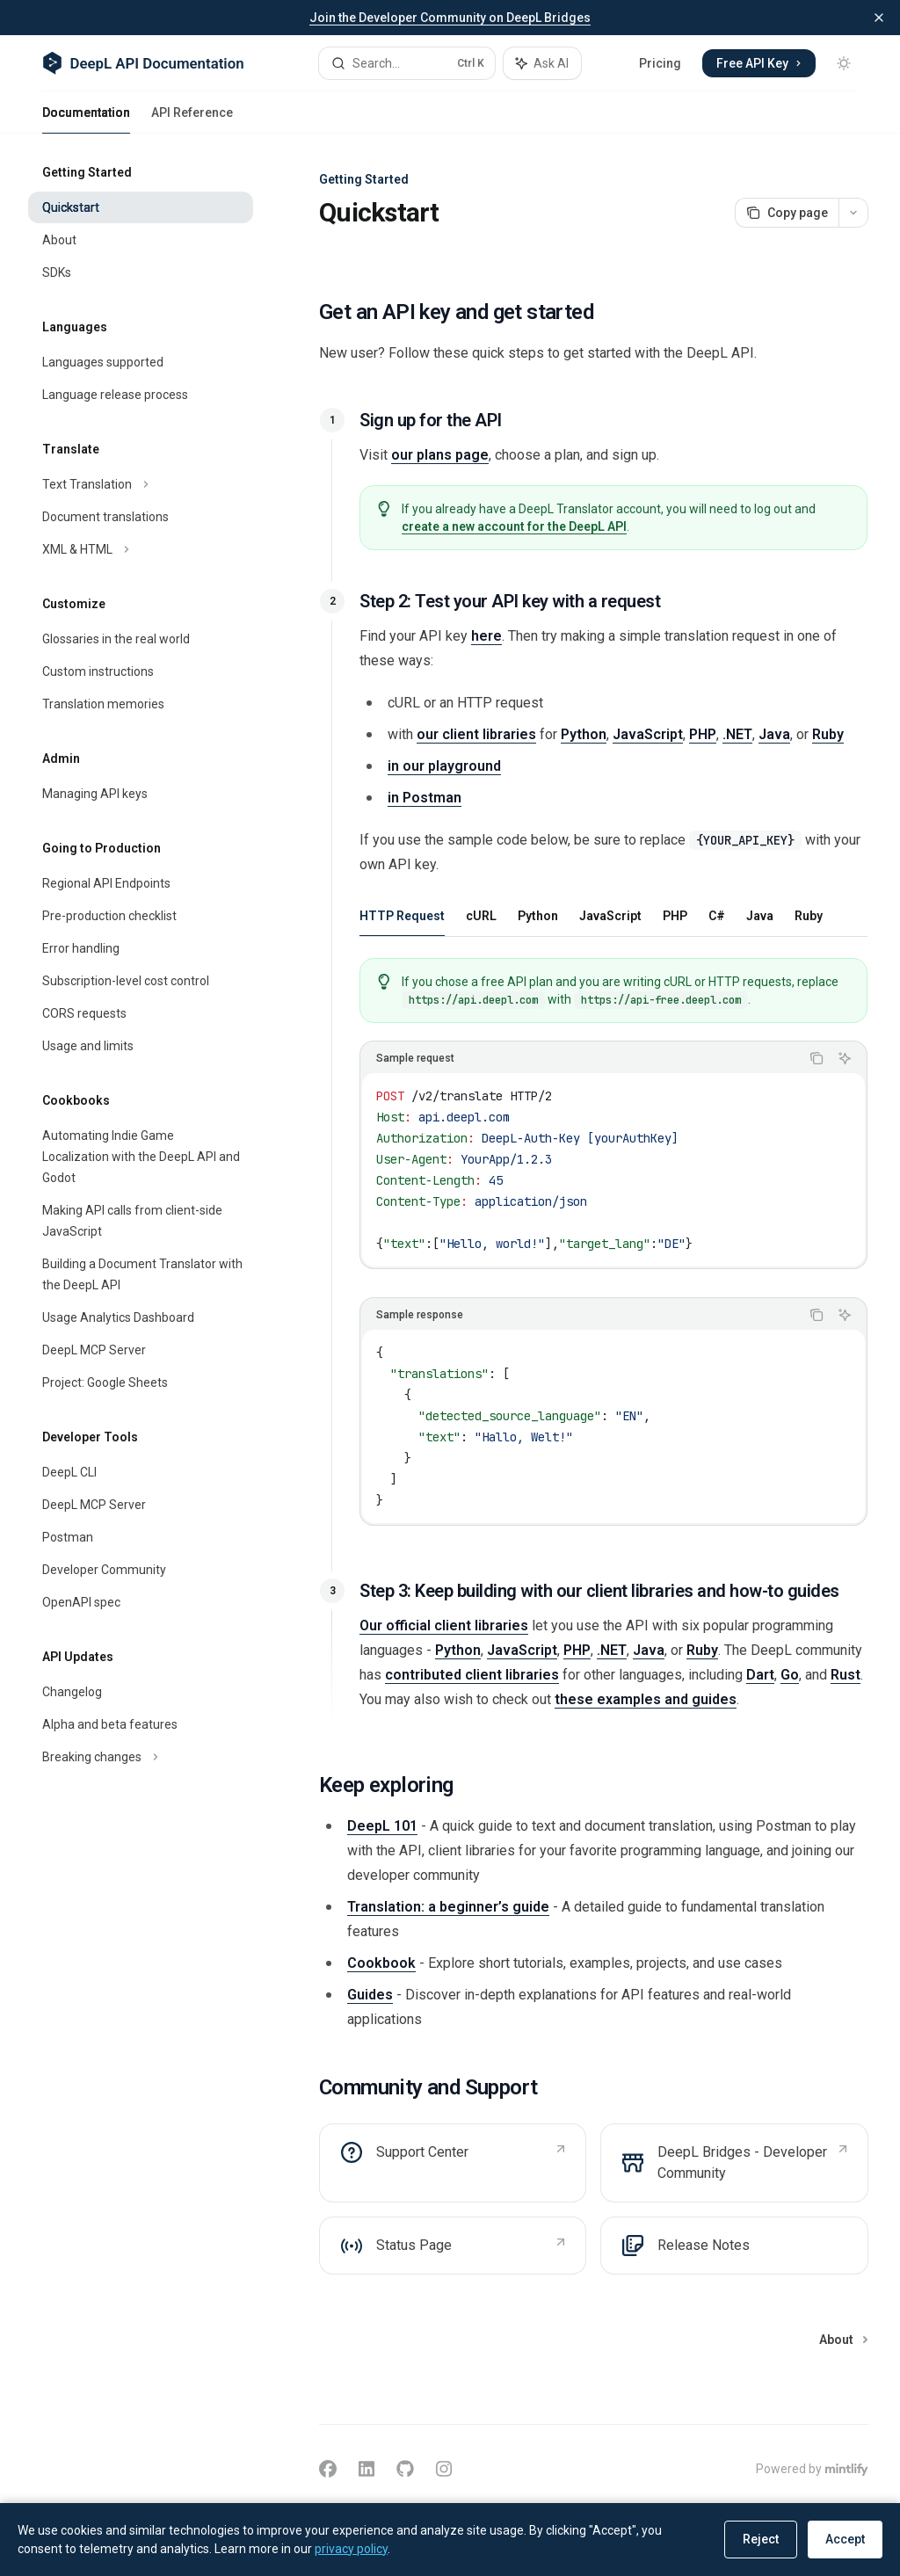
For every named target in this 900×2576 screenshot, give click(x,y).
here (486, 636)
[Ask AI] (844, 1058)
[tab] (402, 915)
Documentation (86, 119)
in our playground (444, 766)
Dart (760, 1674)
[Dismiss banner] (879, 18)
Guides (370, 1994)
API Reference (192, 119)
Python (583, 734)
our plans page (440, 454)
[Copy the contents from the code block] (816, 1058)
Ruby (828, 734)
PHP (702, 734)
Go (789, 1674)
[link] (452, 2162)
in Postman (424, 797)
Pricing (660, 63)
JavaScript (648, 734)
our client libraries (476, 734)
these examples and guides (646, 1699)
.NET (737, 734)
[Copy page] (786, 213)
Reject (761, 2539)
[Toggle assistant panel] (542, 63)
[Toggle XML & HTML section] (140, 549)
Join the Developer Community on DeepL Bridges (450, 18)
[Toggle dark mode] (844, 63)
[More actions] (853, 213)
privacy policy (351, 2549)
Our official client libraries (443, 1625)
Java (774, 734)
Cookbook (381, 1963)
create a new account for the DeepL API (514, 526)
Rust (845, 1674)
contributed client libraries (472, 1674)
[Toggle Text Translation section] (140, 484)
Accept (845, 2539)
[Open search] (407, 63)
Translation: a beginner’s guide (448, 1906)
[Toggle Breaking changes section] (140, 1757)
